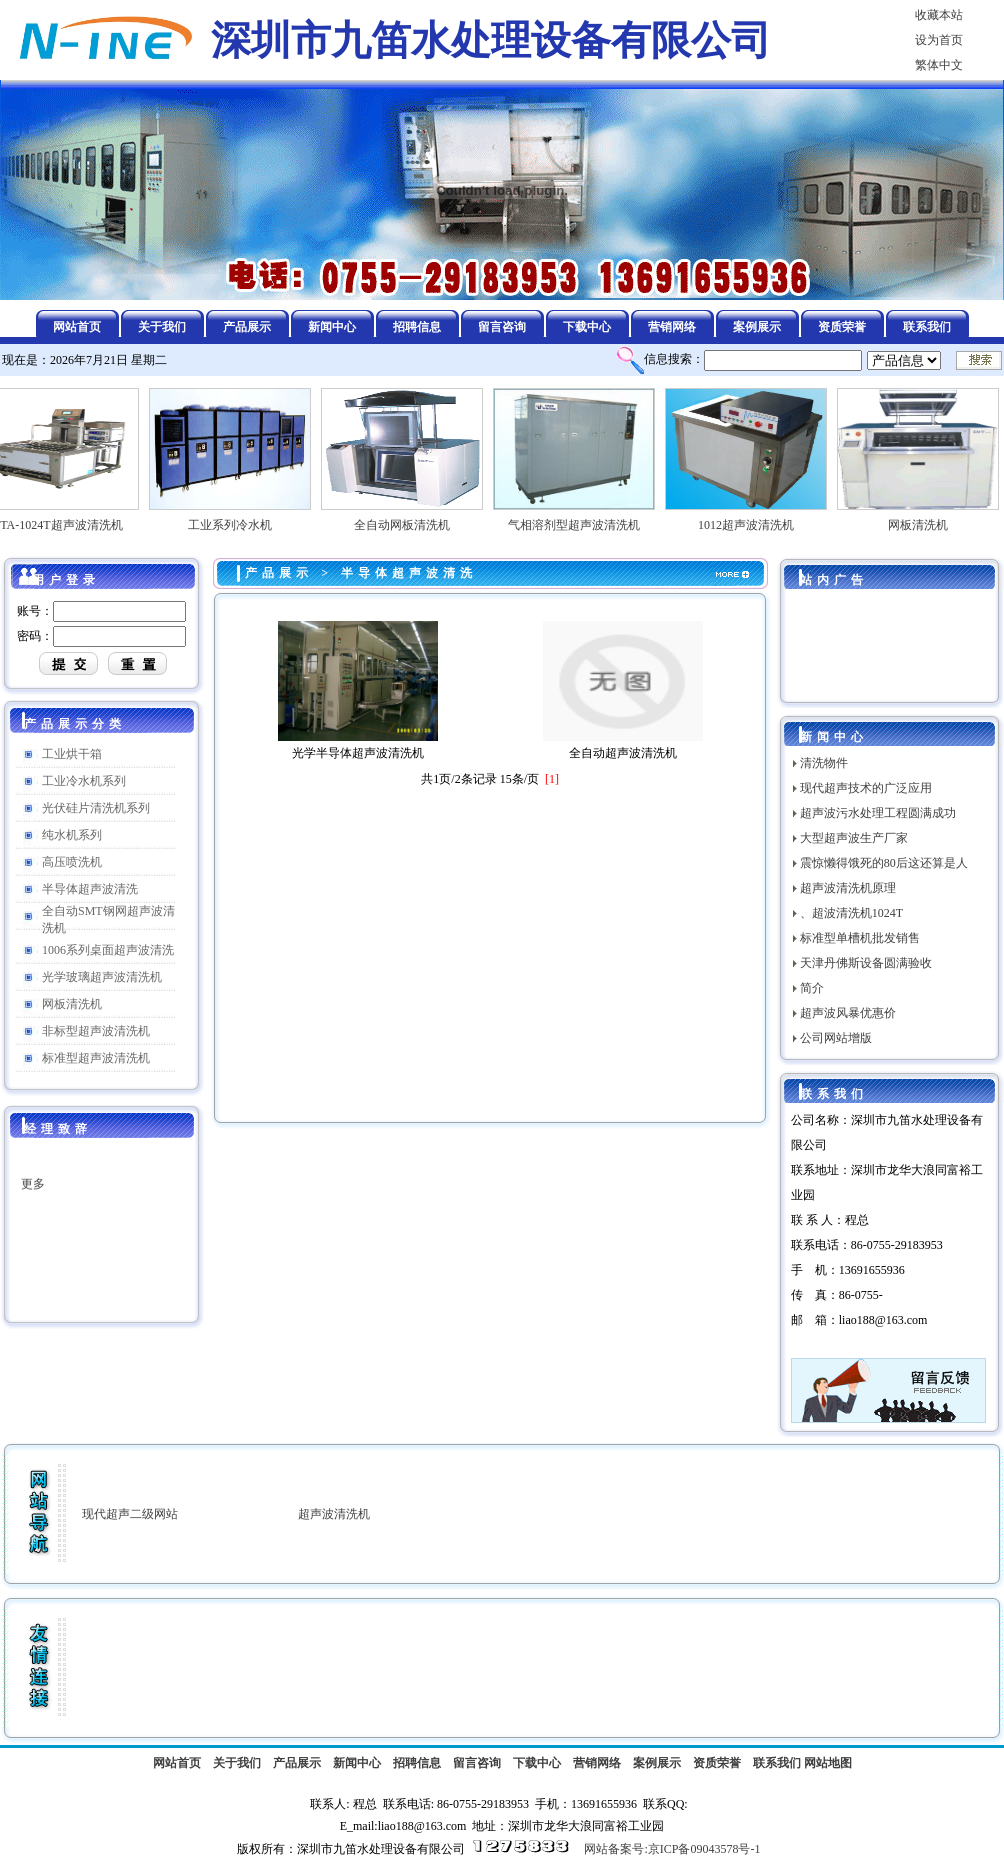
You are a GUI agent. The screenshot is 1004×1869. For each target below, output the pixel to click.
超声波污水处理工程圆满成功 (878, 813)
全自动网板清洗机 (407, 519)
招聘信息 (417, 1763)
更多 (33, 1188)
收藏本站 (939, 15)
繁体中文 (939, 65)
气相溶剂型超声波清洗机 (579, 519)
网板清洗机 (923, 519)
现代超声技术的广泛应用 (866, 788)
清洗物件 (824, 763)
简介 (812, 988)
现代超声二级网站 (130, 1514)
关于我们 (237, 1763)
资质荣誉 (717, 1763)
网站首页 (177, 1763)
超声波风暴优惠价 (848, 1013)
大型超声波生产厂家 (854, 838)
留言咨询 (477, 1763)
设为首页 (939, 40)
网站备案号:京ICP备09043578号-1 (672, 1849)
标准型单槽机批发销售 (860, 938)
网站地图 (828, 1763)
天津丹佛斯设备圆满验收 (866, 963)
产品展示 (279, 573)
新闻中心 (357, 1763)
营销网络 (597, 1763)
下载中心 (537, 1763)
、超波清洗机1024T (851, 913)
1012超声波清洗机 (751, 519)
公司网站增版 (836, 1038)
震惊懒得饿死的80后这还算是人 (884, 863)
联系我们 (777, 1763)
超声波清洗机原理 (848, 888)
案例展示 (657, 1763)
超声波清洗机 (334, 1514)
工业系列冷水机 (235, 519)
